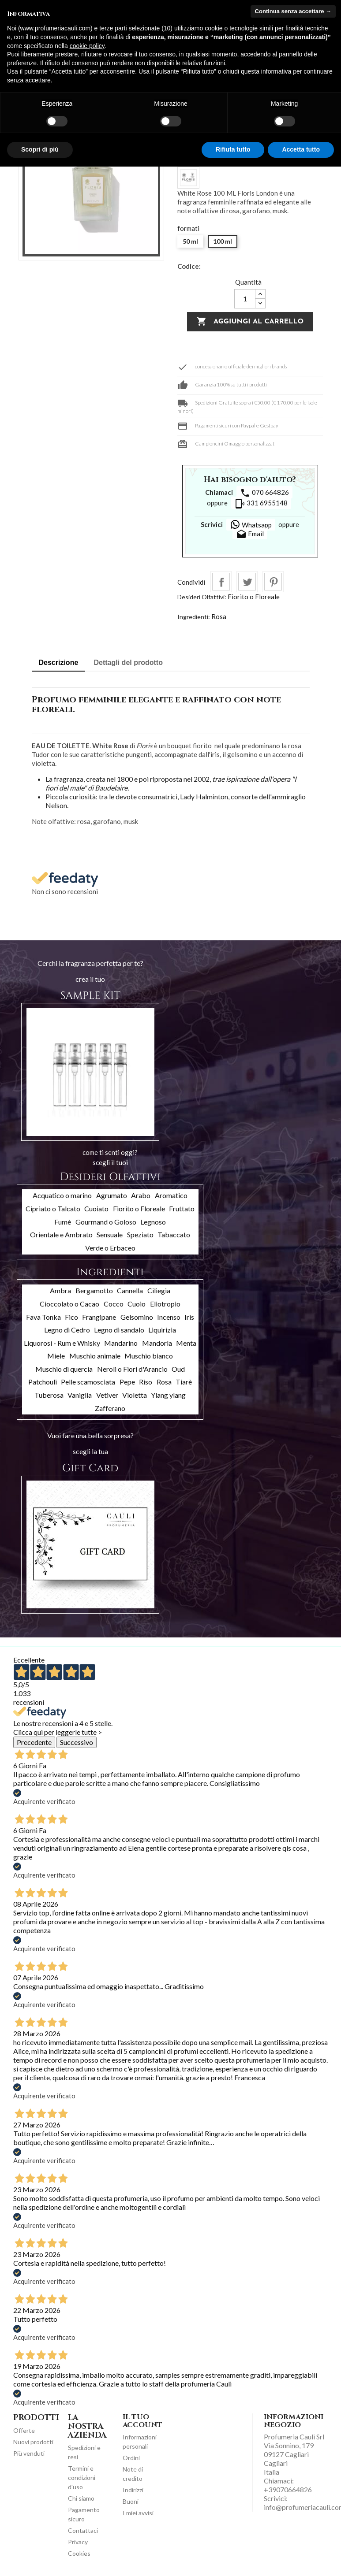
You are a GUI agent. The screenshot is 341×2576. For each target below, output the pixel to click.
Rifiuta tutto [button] (233, 149)
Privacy (78, 2542)
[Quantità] (244, 298)
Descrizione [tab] (59, 662)
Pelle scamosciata (88, 1381)
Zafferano (110, 1408)
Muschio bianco (148, 1355)
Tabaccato (173, 1234)
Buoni (131, 2501)
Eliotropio (165, 1303)
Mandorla (157, 1343)
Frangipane (99, 1317)
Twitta (247, 581)
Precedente (34, 1742)
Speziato (140, 1234)
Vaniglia (79, 1395)
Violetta (134, 1395)
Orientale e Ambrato (61, 1234)
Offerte (24, 2430)
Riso (145, 1381)
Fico (71, 1317)
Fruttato (182, 1208)
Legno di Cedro (67, 1329)
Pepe (127, 1381)
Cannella (130, 1290)
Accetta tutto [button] (301, 149)
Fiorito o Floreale (254, 597)
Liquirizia (162, 1329)
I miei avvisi (138, 2513)
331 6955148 (261, 503)
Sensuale (110, 1234)
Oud (178, 1369)
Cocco (114, 1303)
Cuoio (136, 1303)
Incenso (168, 1317)
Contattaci (83, 2530)
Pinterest (273, 581)
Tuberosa (49, 1395)
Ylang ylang (168, 1395)
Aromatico (171, 1195)
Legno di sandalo (119, 1329)
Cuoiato (96, 1208)
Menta (186, 1343)
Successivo (76, 1742)
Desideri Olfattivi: (201, 597)
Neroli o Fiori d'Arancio (132, 1369)
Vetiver (107, 1395)
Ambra (60, 1290)
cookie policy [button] (87, 45)
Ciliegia (158, 1290)
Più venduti (29, 2453)
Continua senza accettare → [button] (293, 11)
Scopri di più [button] (40, 149)
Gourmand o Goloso (105, 1221)
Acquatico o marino (62, 1195)
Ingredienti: (193, 616)
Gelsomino (136, 1317)
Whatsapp (251, 524)
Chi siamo (81, 2498)
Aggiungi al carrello (250, 321)
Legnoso (153, 1221)
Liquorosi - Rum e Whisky (62, 1343)
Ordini (131, 2457)
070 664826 (264, 493)
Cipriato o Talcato (53, 1208)
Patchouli (42, 1381)
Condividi (221, 581)
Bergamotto (94, 1290)
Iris (189, 1317)
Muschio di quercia (64, 1369)
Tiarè (184, 1381)
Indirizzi (133, 2490)
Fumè (62, 1221)
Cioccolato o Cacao (69, 1303)
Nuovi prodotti (33, 2442)
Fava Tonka (43, 1317)
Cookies (79, 2553)
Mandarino (121, 1343)
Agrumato (111, 1195)
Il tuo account (142, 2421)
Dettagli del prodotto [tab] (128, 662)
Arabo (140, 1195)
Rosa (218, 616)
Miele (56, 1355)
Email (250, 534)
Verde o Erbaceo (110, 1247)
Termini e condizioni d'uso (81, 2478)
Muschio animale (94, 1355)
